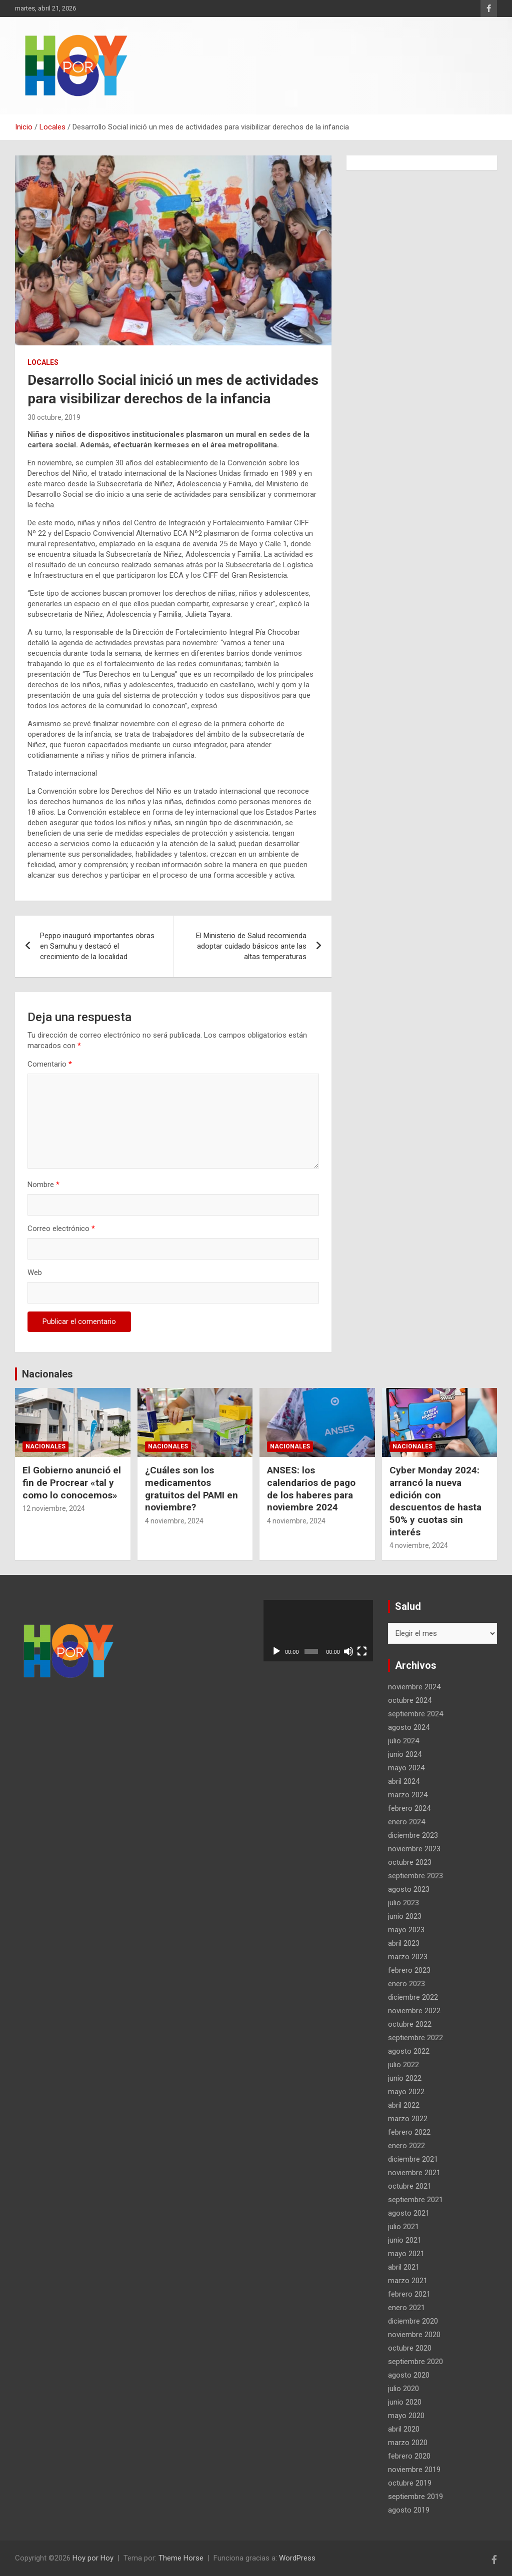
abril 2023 (404, 1943)
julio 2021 (403, 2226)
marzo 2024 (408, 1794)
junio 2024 (405, 1754)
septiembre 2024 (415, 1713)
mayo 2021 (406, 2253)
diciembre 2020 (413, 2321)
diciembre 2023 (413, 1835)
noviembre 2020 (414, 2334)
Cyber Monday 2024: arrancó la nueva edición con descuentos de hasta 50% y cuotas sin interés (436, 1500)
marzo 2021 (408, 2280)
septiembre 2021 (415, 2199)
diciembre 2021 (413, 2159)
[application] (318, 1630)
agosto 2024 (409, 1727)
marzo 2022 (408, 2118)
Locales (43, 362)
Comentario (50, 1064)
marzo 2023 (408, 1956)
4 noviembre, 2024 (174, 1521)
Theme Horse (181, 2558)
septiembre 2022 (415, 2037)
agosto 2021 (409, 2213)
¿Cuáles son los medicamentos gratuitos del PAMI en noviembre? (191, 1488)
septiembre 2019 (415, 2496)
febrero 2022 (409, 2132)
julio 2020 (403, 2388)
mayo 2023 (406, 1929)
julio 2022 (403, 2064)
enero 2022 (406, 2145)
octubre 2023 (410, 1862)
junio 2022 (405, 2078)
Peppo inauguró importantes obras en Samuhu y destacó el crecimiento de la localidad (97, 946)
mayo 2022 (406, 2091)
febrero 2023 (409, 1970)
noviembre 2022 (414, 2010)
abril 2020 (404, 2429)
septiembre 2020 (415, 2361)
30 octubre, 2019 (54, 417)
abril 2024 (404, 1781)
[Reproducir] (277, 1651)
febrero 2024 (409, 1808)
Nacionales (47, 1374)
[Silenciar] (349, 1651)
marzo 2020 (408, 2442)
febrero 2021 (409, 2294)
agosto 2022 (409, 2051)
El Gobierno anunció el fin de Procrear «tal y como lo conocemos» (71, 1482)
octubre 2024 (410, 1700)
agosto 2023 (409, 1889)
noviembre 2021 (414, 2172)
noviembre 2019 (414, 2469)
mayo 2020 (406, 2415)
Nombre (44, 1184)
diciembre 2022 (413, 1997)
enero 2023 (406, 1983)
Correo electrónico (61, 1228)
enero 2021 (406, 2307)
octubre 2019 (410, 2483)
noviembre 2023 (414, 1848)
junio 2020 (405, 2402)
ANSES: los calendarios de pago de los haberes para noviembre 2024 (311, 1488)
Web (35, 1272)
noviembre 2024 (414, 1686)
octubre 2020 (410, 2348)
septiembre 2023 (415, 1875)
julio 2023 (403, 1902)
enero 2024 (406, 1821)
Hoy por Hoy (93, 2558)
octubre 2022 (410, 2024)
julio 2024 (403, 1740)
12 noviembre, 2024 (53, 1508)
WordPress (297, 2558)
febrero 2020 (409, 2456)
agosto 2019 (409, 2510)
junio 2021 (405, 2240)
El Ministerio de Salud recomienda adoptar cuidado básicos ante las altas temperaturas (251, 946)
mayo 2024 (406, 1767)
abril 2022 (404, 2105)
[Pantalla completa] (362, 1651)
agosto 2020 (409, 2375)
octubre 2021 (410, 2186)
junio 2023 (405, 1916)
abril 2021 (404, 2267)
